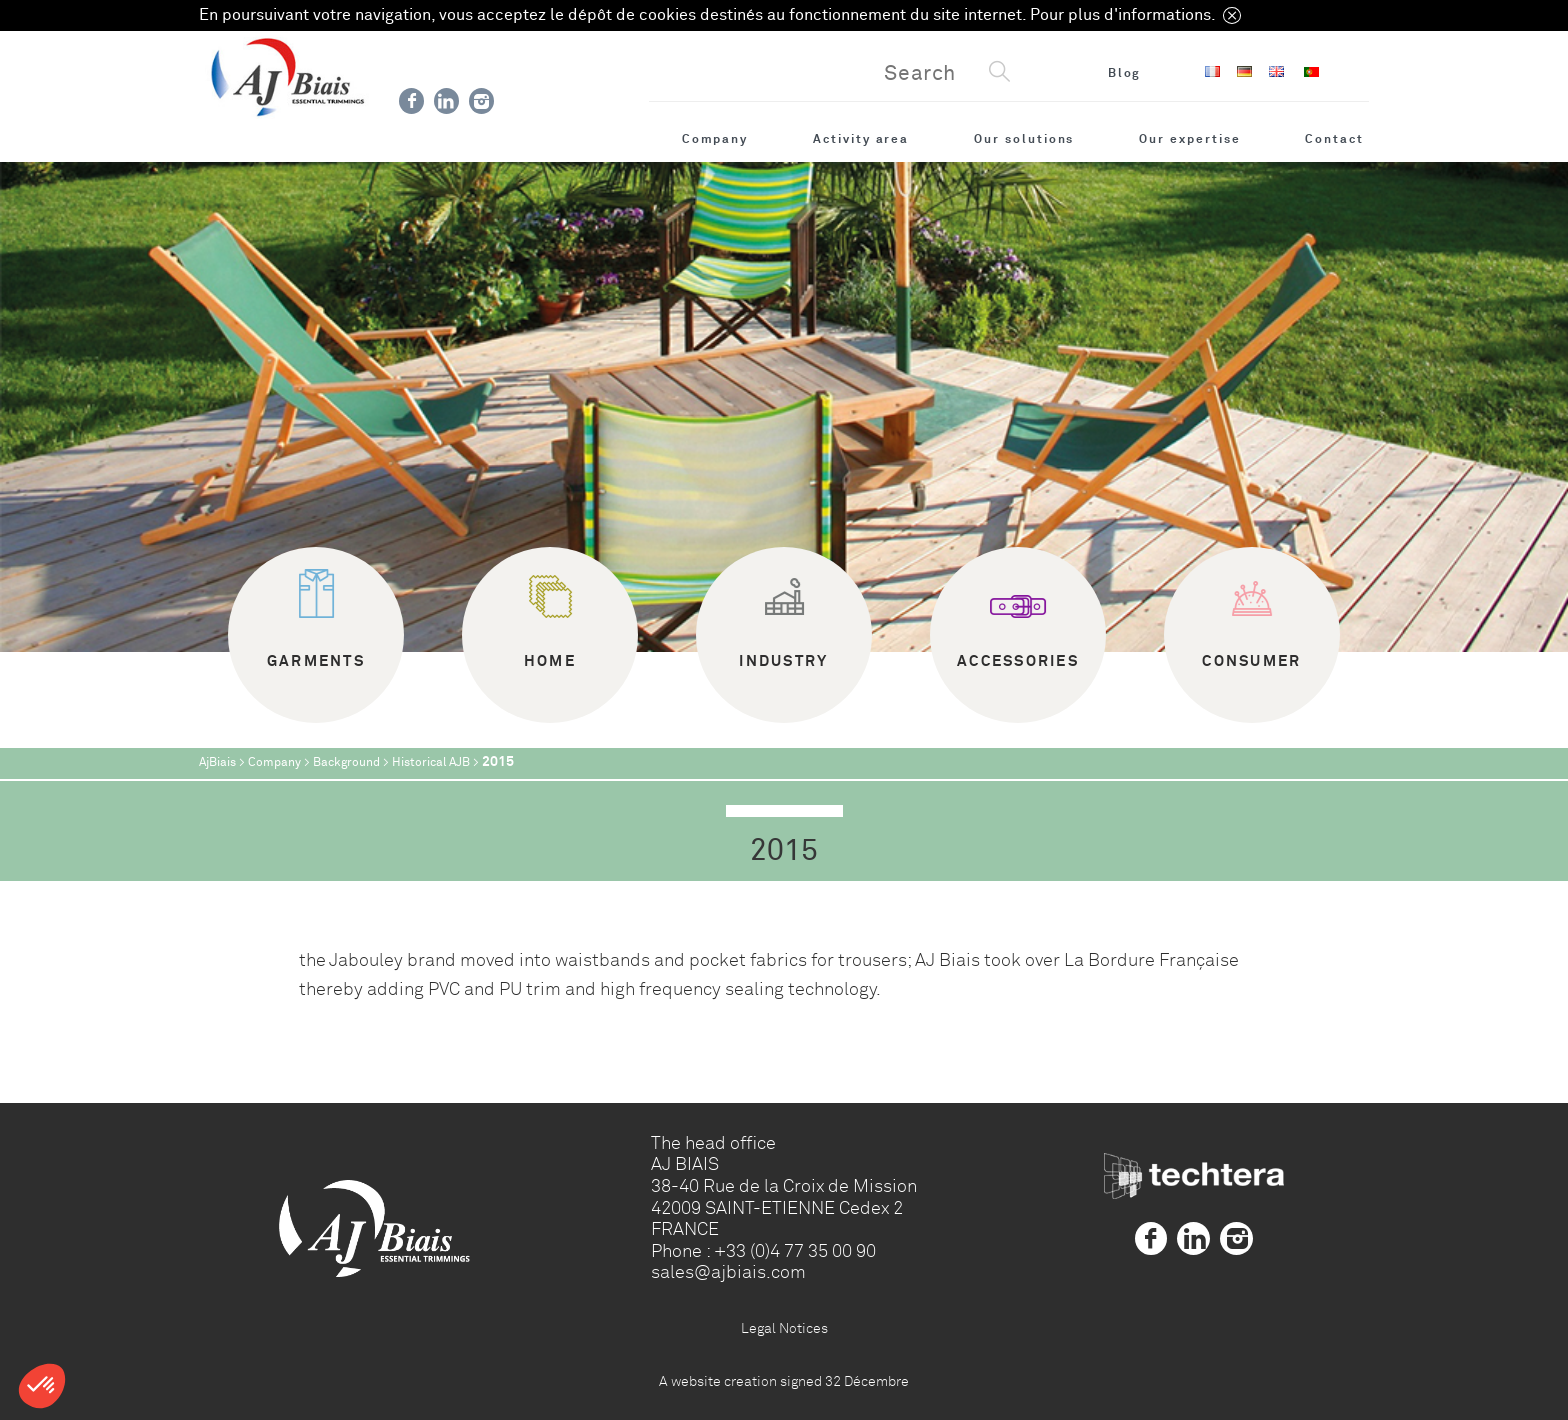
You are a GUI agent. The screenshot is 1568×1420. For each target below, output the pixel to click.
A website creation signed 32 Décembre (784, 1381)
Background (346, 762)
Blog (1125, 73)
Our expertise (1189, 139)
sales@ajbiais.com (728, 1272)
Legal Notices (784, 1328)
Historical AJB (431, 762)
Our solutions (1024, 139)
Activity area (861, 139)
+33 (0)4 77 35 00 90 (795, 1251)
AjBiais (217, 762)
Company (715, 139)
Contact (1334, 139)
